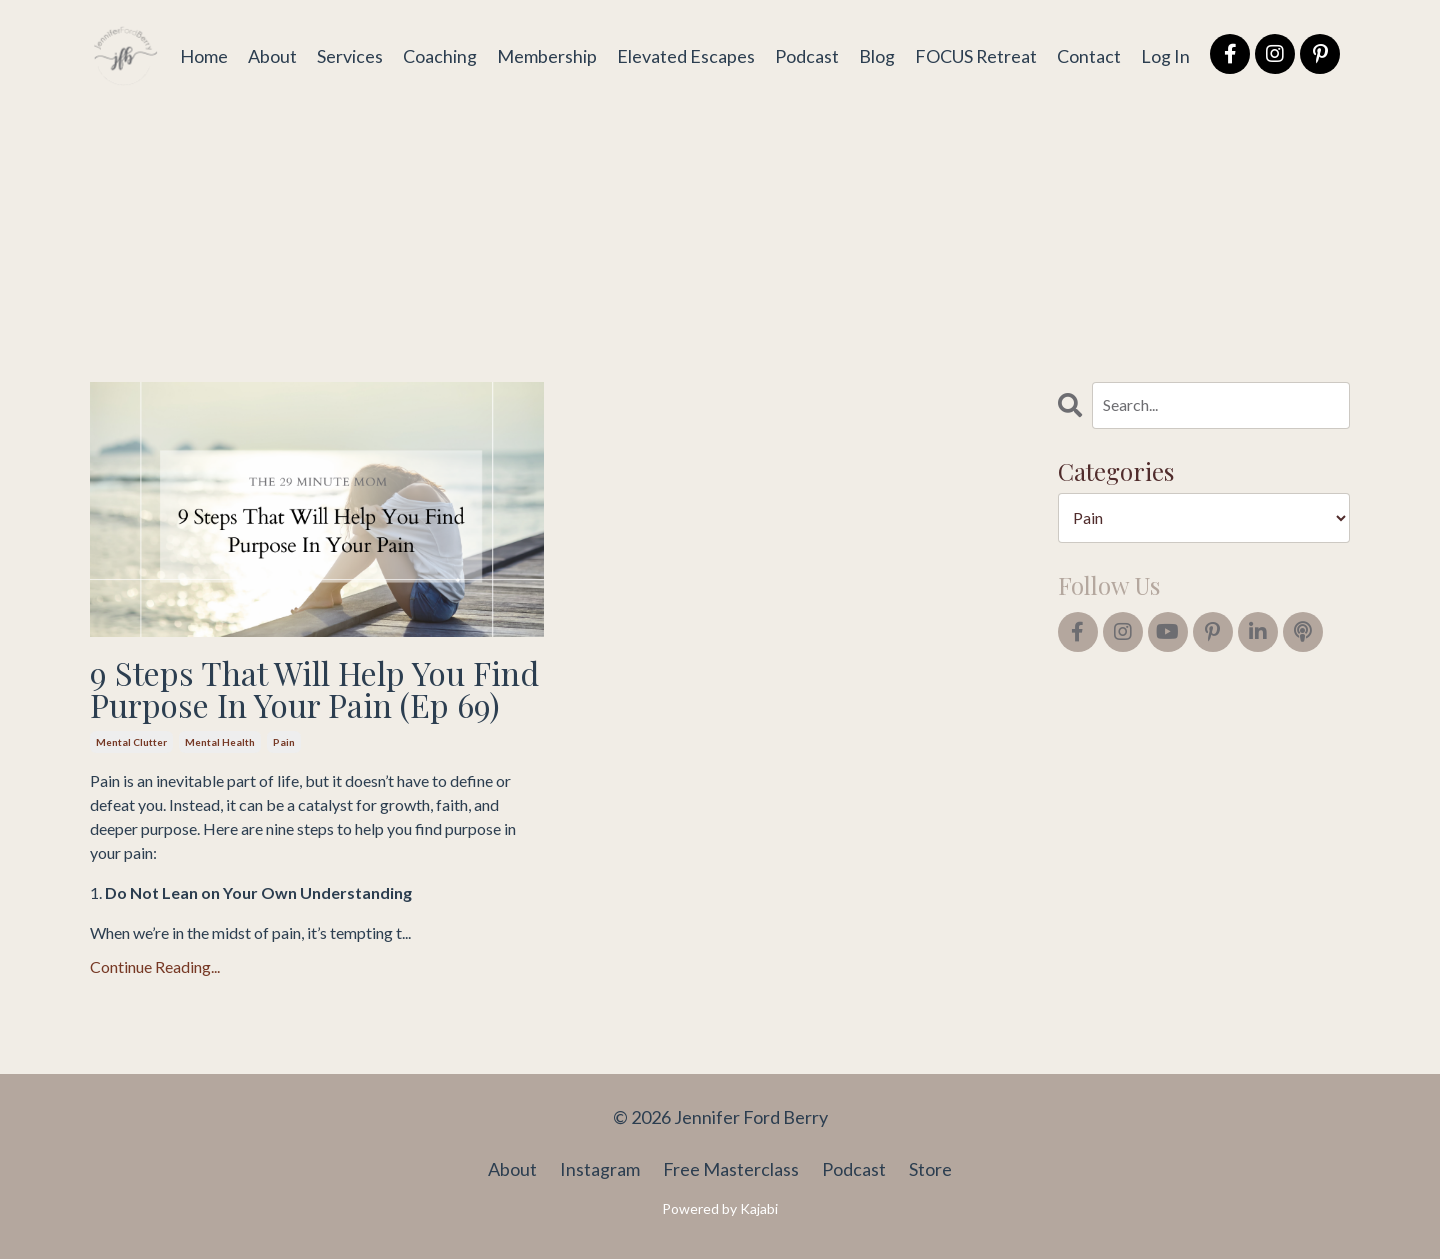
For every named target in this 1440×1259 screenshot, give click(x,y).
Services (349, 56)
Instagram (600, 1169)
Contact (1089, 56)
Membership (546, 56)
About (271, 56)
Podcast (806, 56)
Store (930, 1169)
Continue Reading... (155, 966)
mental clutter (131, 742)
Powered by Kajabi (720, 1208)
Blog (876, 56)
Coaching (439, 56)
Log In (1165, 56)
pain (284, 742)
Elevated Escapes (685, 56)
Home (203, 56)
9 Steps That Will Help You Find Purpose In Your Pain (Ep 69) (314, 689)
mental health (220, 742)
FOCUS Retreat (975, 56)
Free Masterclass (731, 1169)
